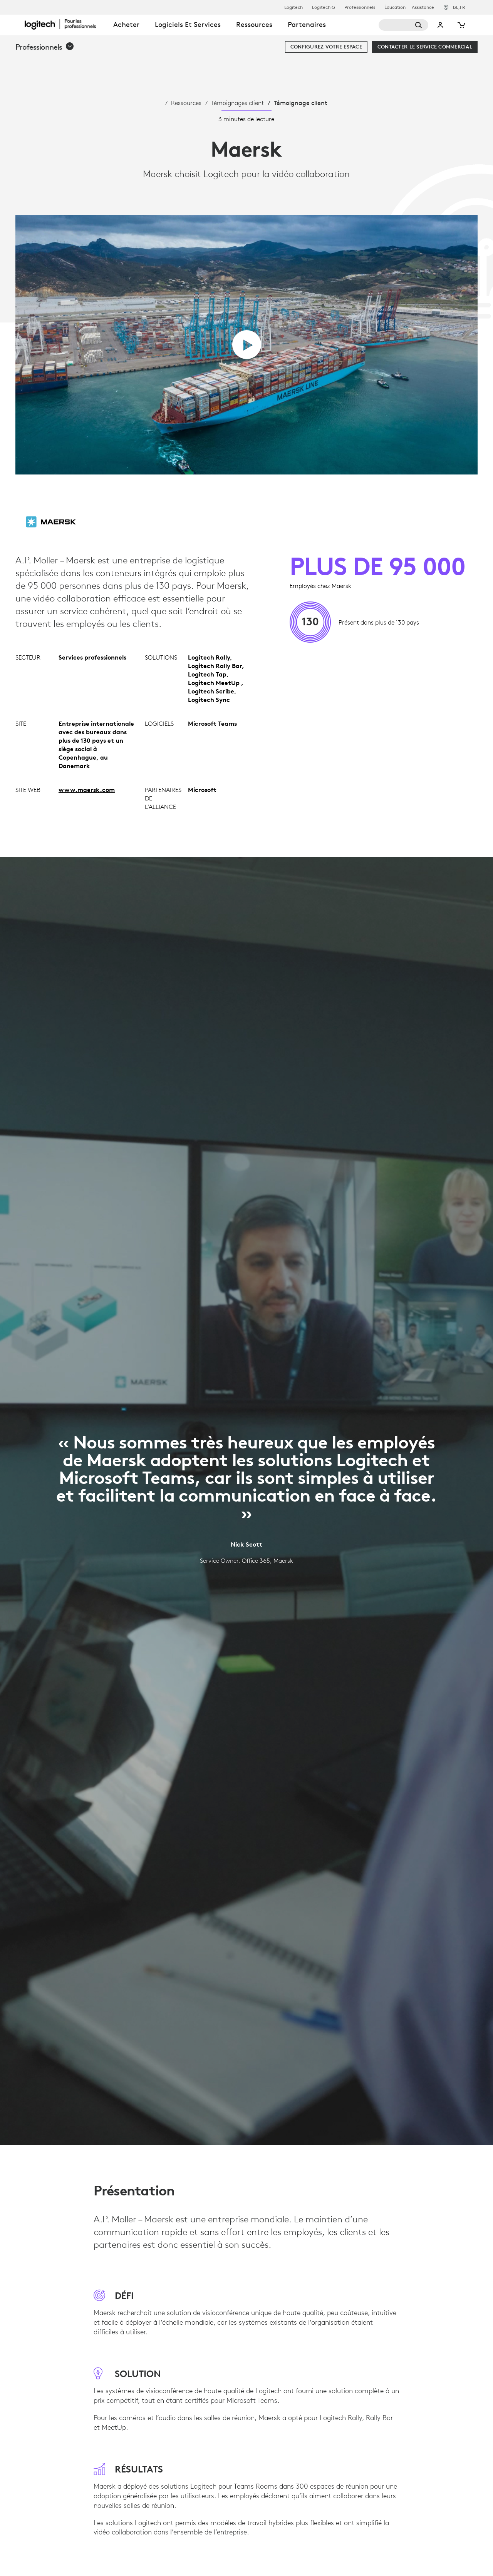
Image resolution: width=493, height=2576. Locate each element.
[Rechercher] (404, 25)
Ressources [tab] (254, 24)
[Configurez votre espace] (326, 47)
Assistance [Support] (423, 7)
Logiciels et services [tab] (188, 24)
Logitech (293, 7)
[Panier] (460, 25)
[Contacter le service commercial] (425, 47)
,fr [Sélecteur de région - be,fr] (459, 7)
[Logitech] (65, 24)
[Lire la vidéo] (247, 345)
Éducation (395, 7)
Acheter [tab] (126, 24)
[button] (44, 47)
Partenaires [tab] (307, 24)
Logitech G (323, 7)
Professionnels (359, 7)
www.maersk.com (87, 790)
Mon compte (440, 25)
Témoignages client (237, 103)
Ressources (186, 103)
